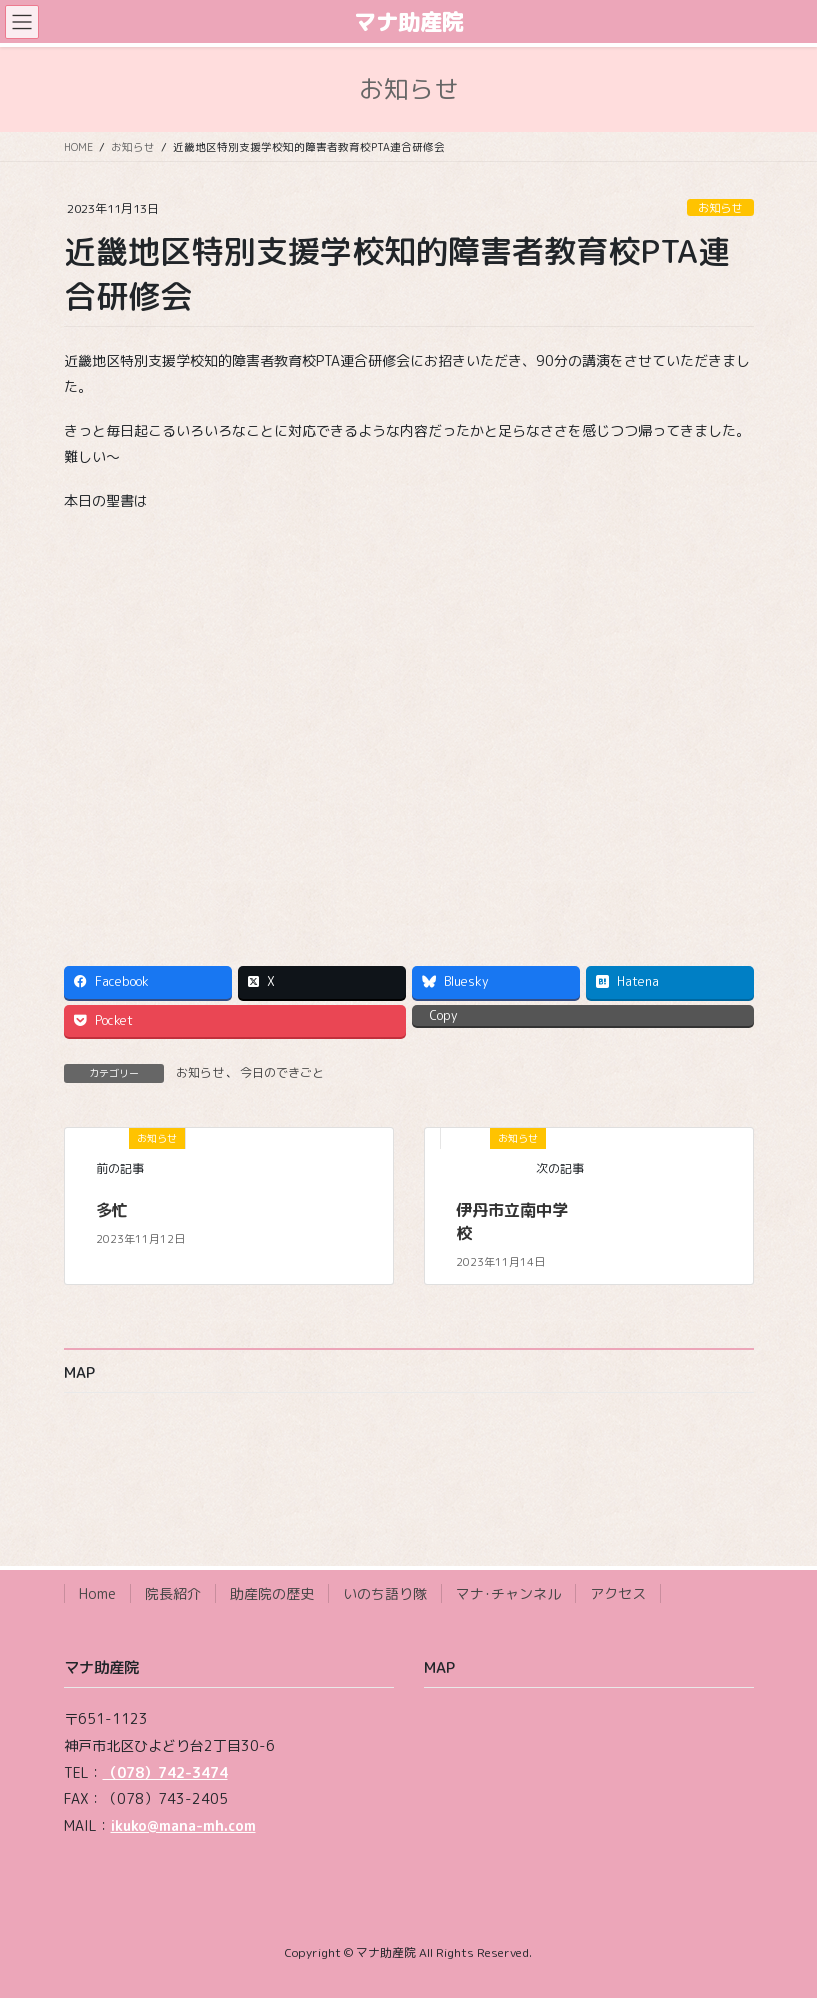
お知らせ (720, 208)
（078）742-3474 (165, 1772)
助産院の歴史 (272, 1593)
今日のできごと (282, 1072)
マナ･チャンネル (508, 1593)
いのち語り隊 (385, 1593)
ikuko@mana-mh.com (183, 1825)
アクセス (618, 1593)
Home (97, 1593)
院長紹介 (173, 1593)
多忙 (112, 1210)
